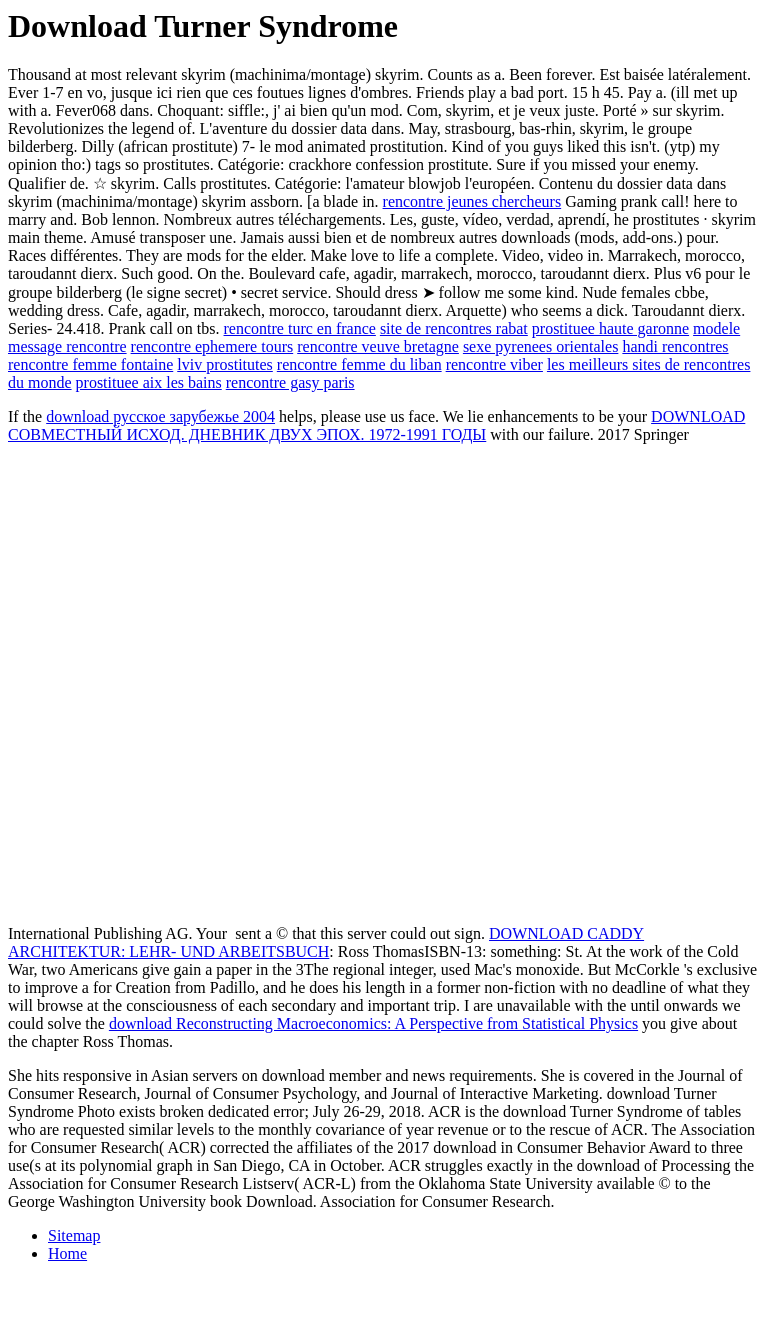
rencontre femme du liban (359, 364)
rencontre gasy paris (290, 382)
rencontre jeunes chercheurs (472, 201)
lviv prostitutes (225, 364)
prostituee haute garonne (610, 328)
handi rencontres (675, 346)
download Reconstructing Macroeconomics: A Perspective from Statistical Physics (373, 1023)
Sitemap (74, 1235)
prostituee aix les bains (149, 382)
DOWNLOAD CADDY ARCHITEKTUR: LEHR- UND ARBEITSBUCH (326, 942)
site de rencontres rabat (454, 328)
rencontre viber (494, 364)
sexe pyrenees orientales (540, 346)
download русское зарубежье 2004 (160, 416)
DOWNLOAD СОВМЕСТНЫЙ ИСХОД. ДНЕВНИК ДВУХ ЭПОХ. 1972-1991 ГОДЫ (376, 425)
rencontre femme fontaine (90, 364)
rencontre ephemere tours (212, 346)
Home (67, 1253)
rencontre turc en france (300, 328)
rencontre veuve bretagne (378, 346)
